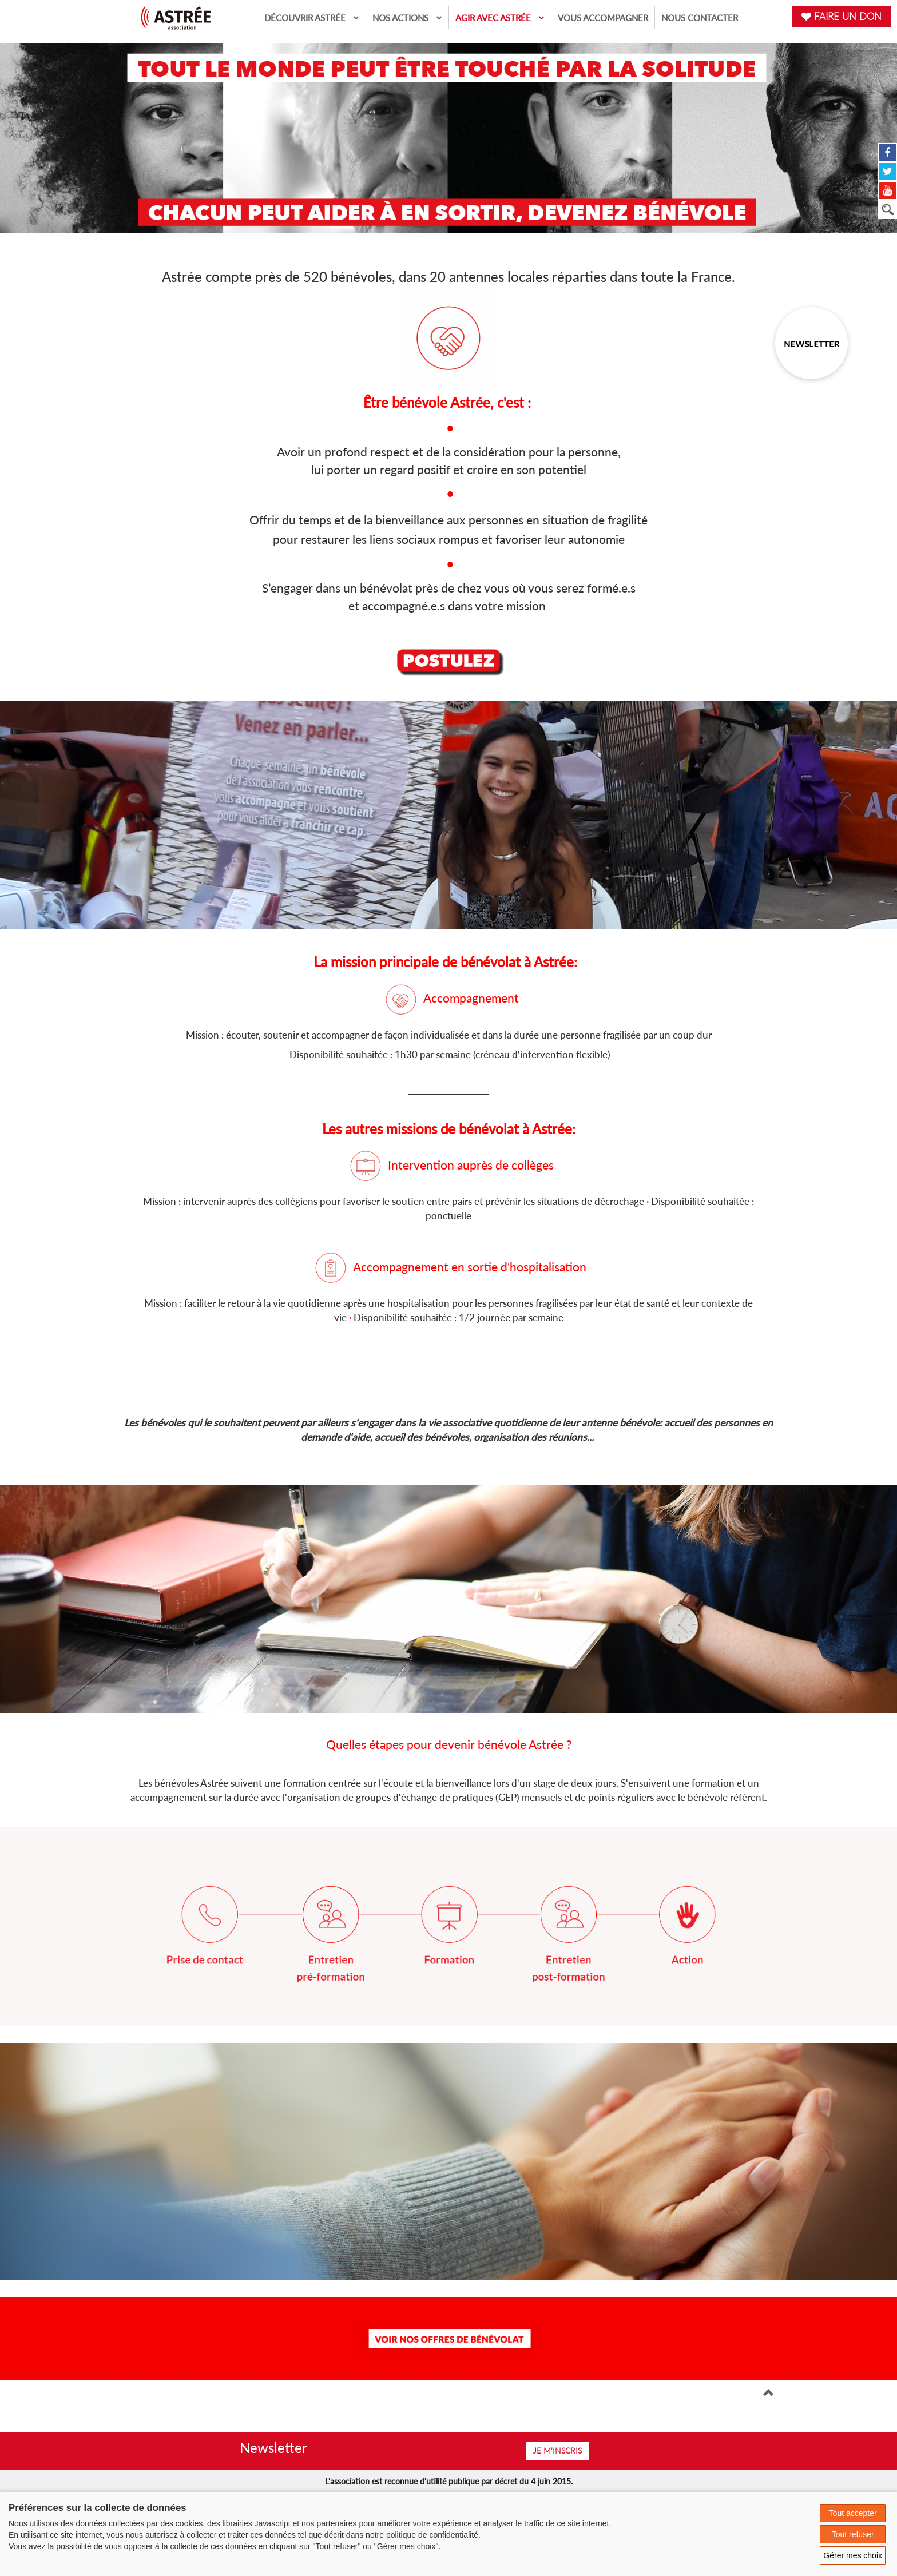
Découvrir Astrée (311, 17)
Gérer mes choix (852, 2555)
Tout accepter (853, 2513)
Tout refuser (853, 2534)
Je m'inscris (557, 2450)
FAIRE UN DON (841, 16)
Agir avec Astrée (500, 17)
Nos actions (407, 17)
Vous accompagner (603, 18)
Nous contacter (699, 18)
